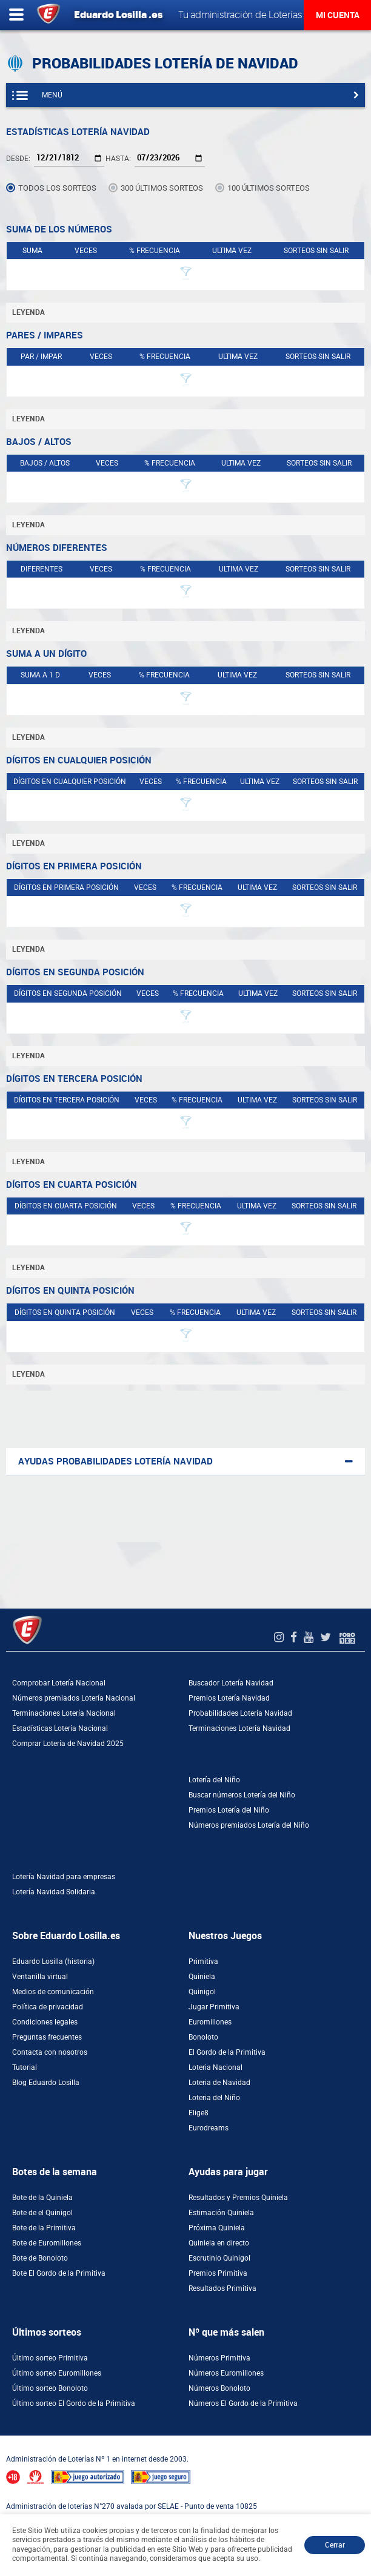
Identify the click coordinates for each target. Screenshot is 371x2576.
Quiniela (202, 1976)
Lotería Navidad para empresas (63, 1877)
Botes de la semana (54, 2172)
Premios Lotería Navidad (229, 1698)
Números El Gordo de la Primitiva (243, 2403)
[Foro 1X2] (347, 1637)
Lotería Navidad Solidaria (53, 1892)
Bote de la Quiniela (42, 2197)
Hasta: (118, 158)
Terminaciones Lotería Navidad (239, 1728)
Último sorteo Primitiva (50, 2358)
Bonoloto (203, 2037)
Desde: (18, 158)
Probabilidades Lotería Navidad (240, 1713)
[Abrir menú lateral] (16, 15)
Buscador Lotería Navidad (231, 1683)
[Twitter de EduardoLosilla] (327, 1637)
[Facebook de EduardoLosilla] (295, 1637)
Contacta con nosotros (49, 2052)
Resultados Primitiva (222, 2288)
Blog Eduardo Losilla (45, 2082)
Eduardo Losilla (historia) (53, 1961)
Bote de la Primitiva (44, 2228)
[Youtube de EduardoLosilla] (310, 1637)
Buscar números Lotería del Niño (242, 1795)
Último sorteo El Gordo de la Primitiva (73, 2403)
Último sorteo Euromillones (56, 2373)
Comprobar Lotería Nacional (58, 1683)
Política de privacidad (47, 2007)
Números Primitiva (219, 2358)
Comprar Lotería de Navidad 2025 (68, 1743)
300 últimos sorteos (162, 188)
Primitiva (203, 1961)
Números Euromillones (226, 2373)
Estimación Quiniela (221, 2213)
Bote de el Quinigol (42, 2213)
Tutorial (24, 2067)
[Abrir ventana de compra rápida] (3, 2439)
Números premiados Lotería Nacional (73, 1698)
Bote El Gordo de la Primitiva (58, 2273)
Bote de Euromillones (46, 2243)
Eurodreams (209, 2128)
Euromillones (210, 2022)
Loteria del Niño (214, 2097)
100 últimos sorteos (268, 188)
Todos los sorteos (57, 188)
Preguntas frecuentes (47, 2037)
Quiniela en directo (219, 2243)
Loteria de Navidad (219, 2082)
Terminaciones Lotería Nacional (64, 1713)
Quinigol (202, 1992)
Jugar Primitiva (214, 2007)
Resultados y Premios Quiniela (238, 2197)
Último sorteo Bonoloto (50, 2388)
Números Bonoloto (219, 2388)
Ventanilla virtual (40, 1976)
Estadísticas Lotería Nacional (60, 1728)
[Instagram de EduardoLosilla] (280, 1637)
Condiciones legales (45, 2022)
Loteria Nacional (215, 2067)
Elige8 (199, 2113)
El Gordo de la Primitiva (227, 2052)
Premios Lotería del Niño (229, 1810)
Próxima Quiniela (217, 2228)
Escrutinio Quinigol (219, 2258)
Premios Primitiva (218, 2273)
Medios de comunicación (53, 1992)
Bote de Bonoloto (40, 2258)
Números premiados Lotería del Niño (249, 1825)
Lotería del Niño (214, 1780)
